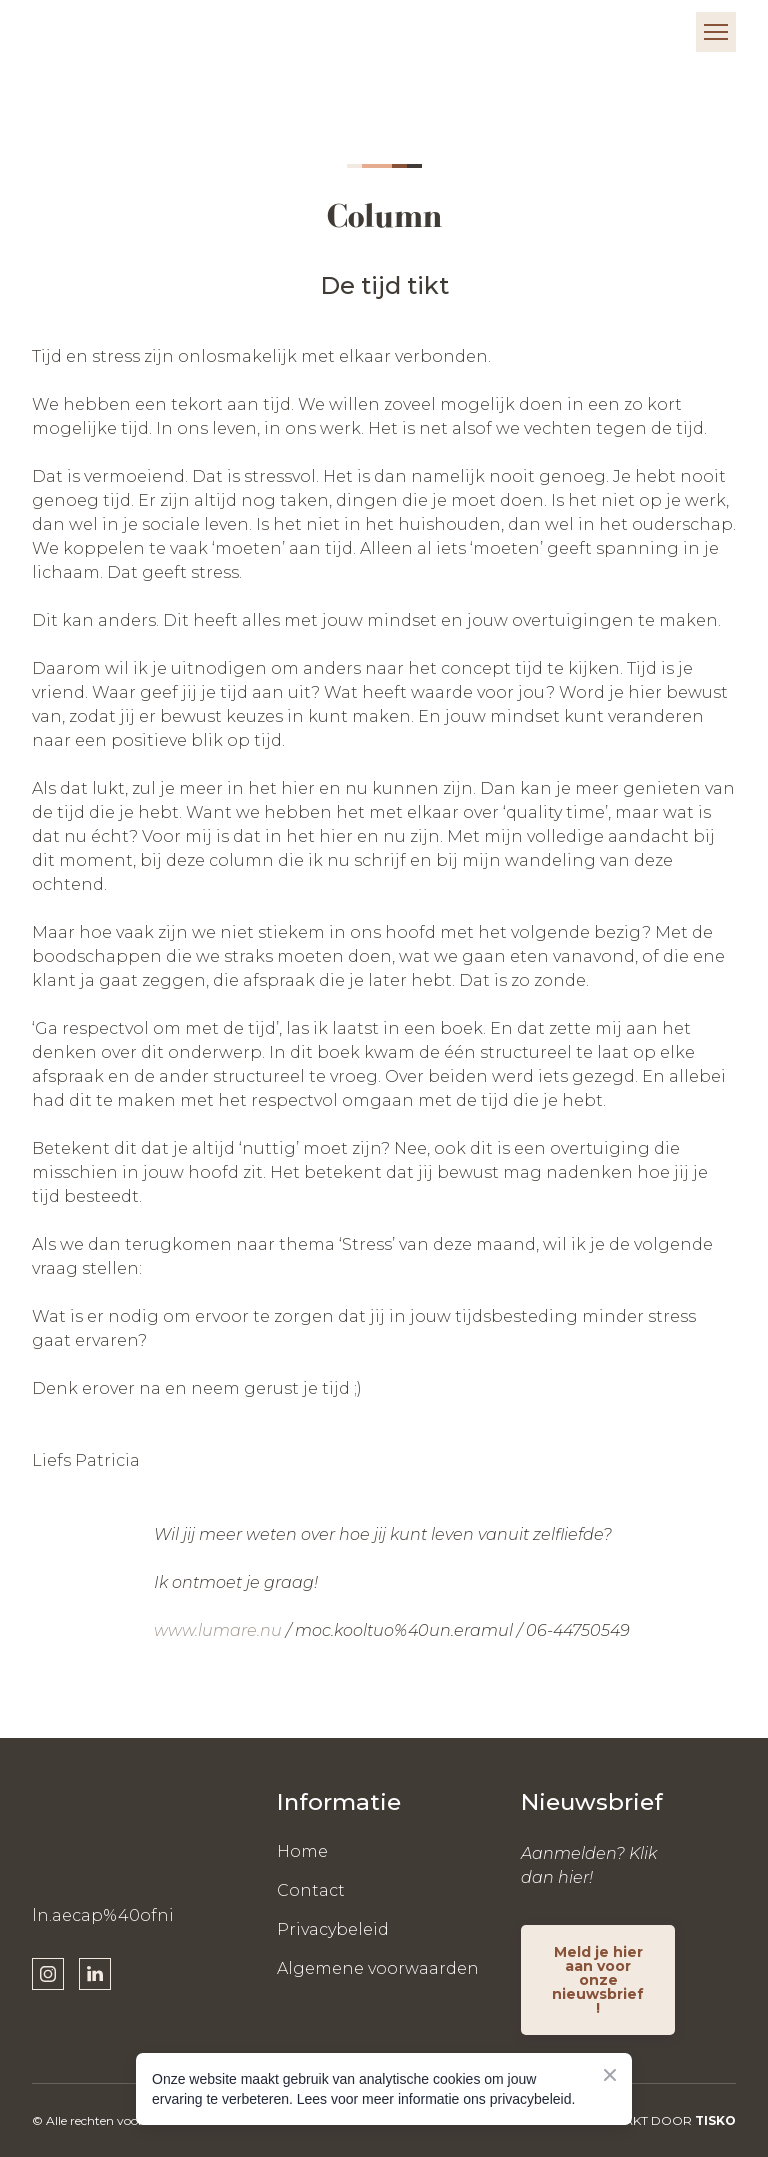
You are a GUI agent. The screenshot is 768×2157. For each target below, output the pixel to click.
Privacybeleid (333, 1929)
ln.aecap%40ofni (103, 1915)
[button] (48, 1974)
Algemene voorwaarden (378, 1968)
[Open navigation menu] (716, 32)
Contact (311, 1890)
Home (302, 1851)
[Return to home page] (93, 31)
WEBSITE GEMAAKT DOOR (632, 2120)
